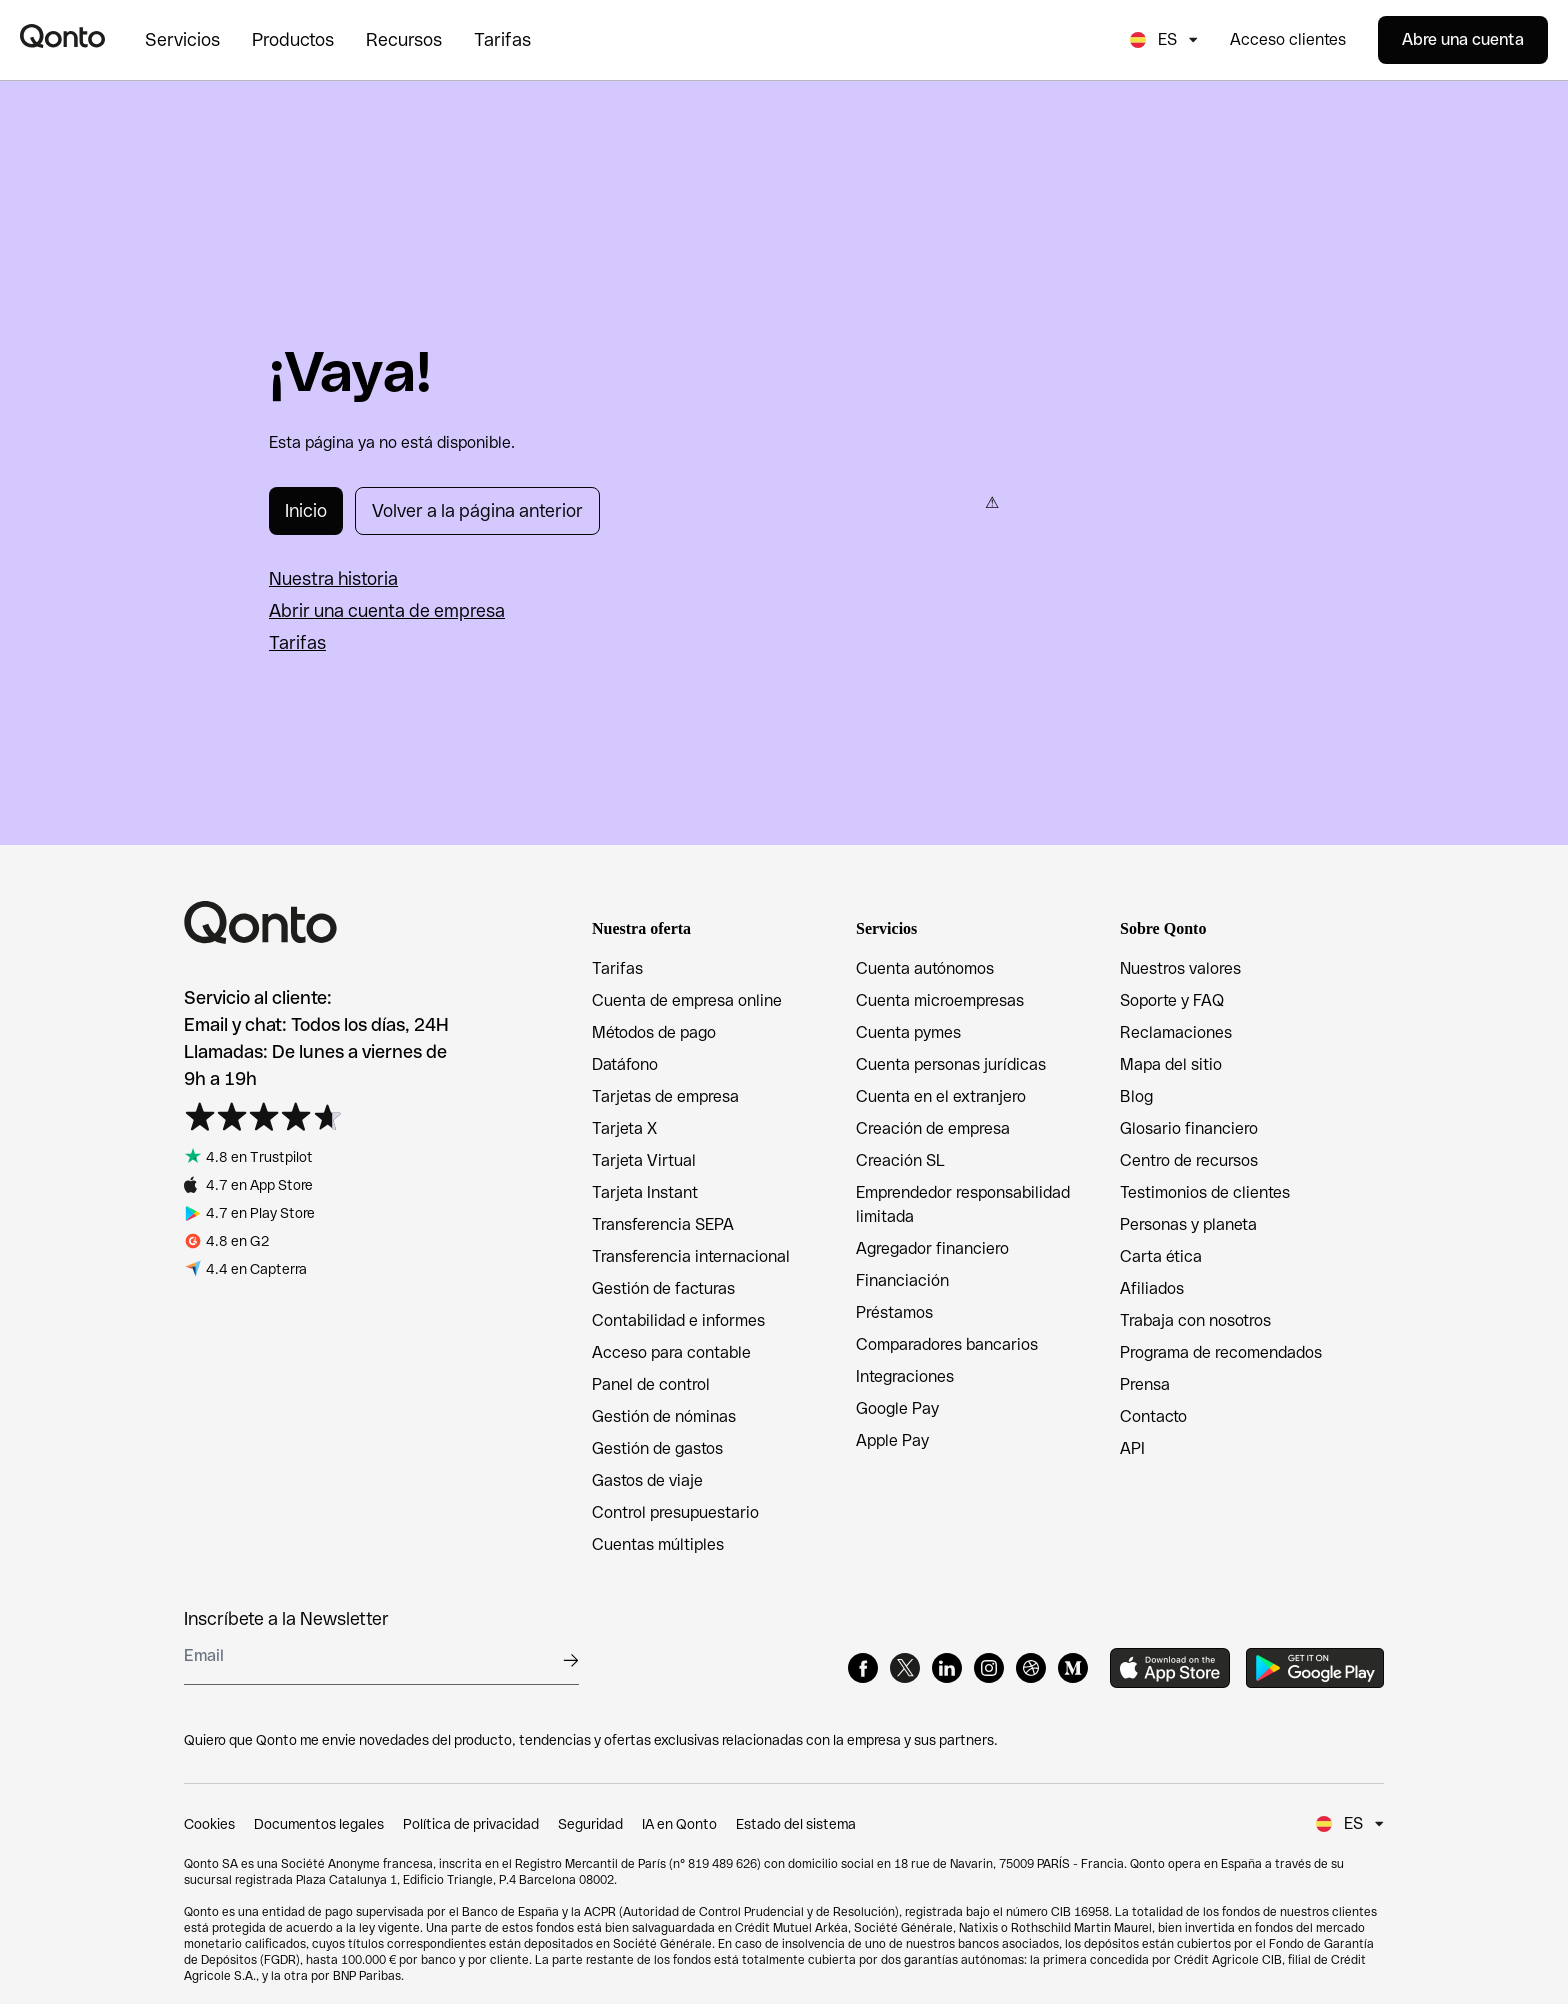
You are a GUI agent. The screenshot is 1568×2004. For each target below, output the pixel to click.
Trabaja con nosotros (1195, 1320)
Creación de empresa (933, 1128)
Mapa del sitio (1171, 1064)
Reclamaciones (1176, 1032)
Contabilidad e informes (678, 1320)
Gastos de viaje (647, 1480)
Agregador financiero (932, 1248)
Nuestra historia (333, 578)
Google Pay (897, 1408)
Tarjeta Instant (645, 1192)
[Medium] (1073, 1668)
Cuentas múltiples (658, 1544)
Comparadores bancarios (947, 1344)
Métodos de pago (654, 1032)
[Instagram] (989, 1668)
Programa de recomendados (1221, 1352)
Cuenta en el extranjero (941, 1096)
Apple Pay (892, 1440)
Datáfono (625, 1064)
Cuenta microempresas (940, 1000)
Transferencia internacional (691, 1256)
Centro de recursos (1189, 1160)
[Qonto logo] (62, 36)
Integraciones (905, 1376)
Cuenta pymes (908, 1032)
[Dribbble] (1031, 1668)
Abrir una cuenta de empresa (387, 610)
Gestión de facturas (663, 1288)
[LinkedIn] (947, 1668)
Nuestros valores (1180, 968)
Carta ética (1161, 1256)
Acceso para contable (671, 1352)
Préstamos (894, 1312)
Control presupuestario (675, 1512)
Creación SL (900, 1160)
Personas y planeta (1188, 1224)
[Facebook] (863, 1668)
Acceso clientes (1288, 39)
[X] (905, 1668)
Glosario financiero (1189, 1128)
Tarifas (297, 642)
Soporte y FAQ (1172, 1000)
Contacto (1153, 1416)
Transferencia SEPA (663, 1224)
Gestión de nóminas (664, 1416)
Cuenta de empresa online (687, 1000)
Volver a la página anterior (477, 510)
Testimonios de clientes (1205, 1192)
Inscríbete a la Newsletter (286, 1618)
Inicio (306, 510)
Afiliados (1152, 1288)
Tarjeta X (624, 1128)
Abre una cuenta (1463, 39)
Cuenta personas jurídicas (951, 1064)
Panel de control (651, 1384)
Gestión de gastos (657, 1448)
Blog (1136, 1096)
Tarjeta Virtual (644, 1160)
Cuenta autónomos (925, 968)
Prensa (1145, 1384)
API (1132, 1448)
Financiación (902, 1280)
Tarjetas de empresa (665, 1096)
